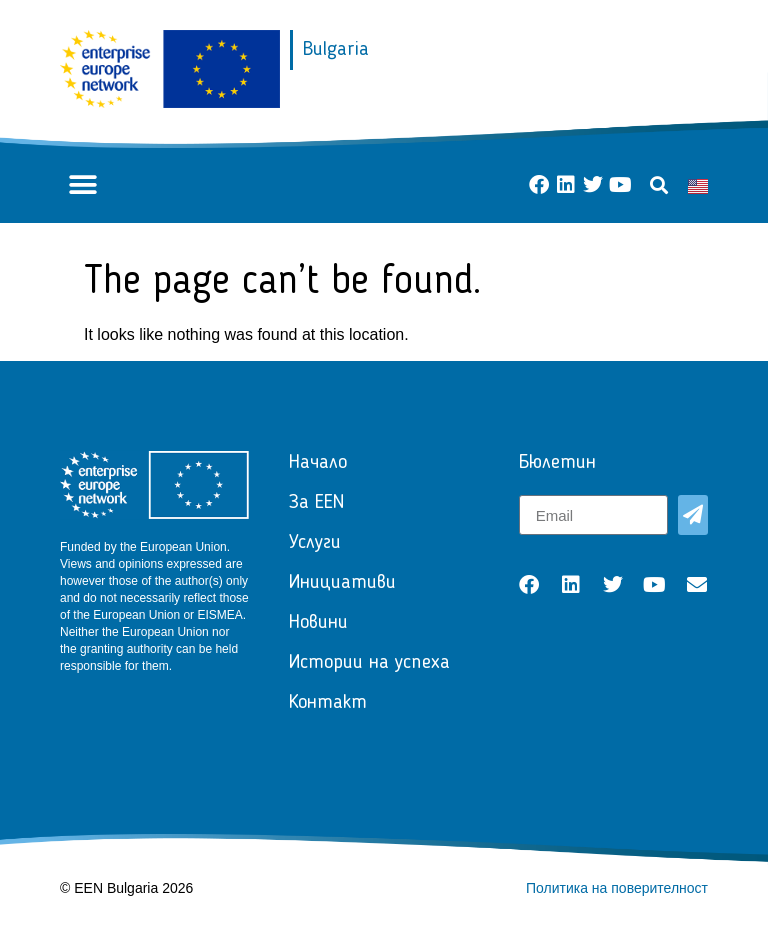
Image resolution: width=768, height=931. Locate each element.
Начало (318, 463)
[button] (82, 185)
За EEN (316, 503)
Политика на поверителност (617, 888)
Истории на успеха (369, 663)
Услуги (315, 543)
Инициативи (342, 583)
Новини (318, 623)
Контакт (328, 703)
